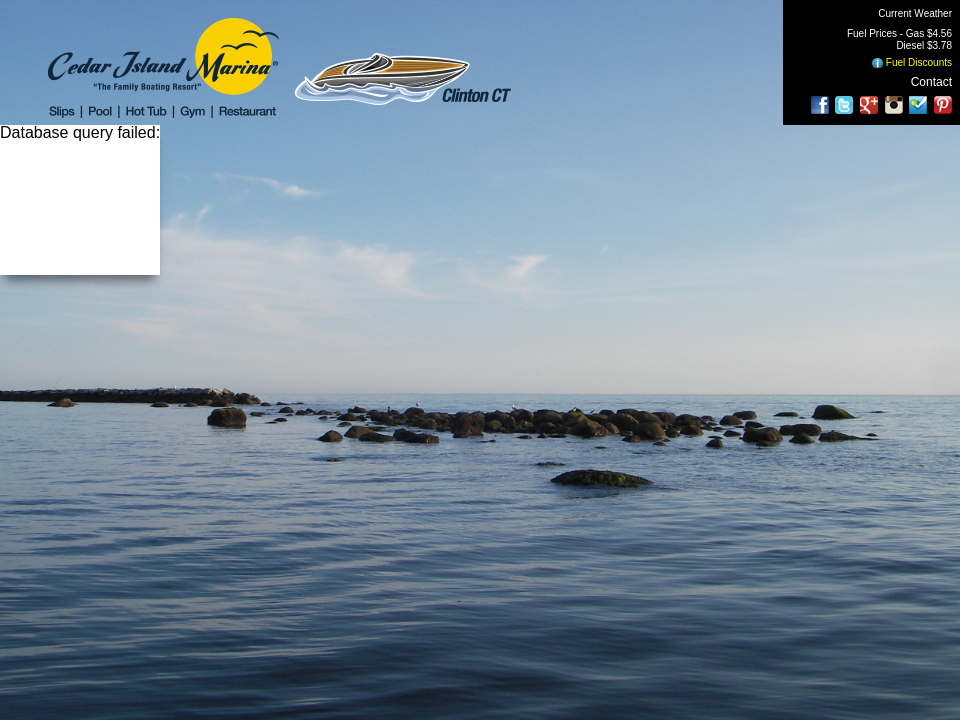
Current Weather (915, 13)
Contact (931, 82)
